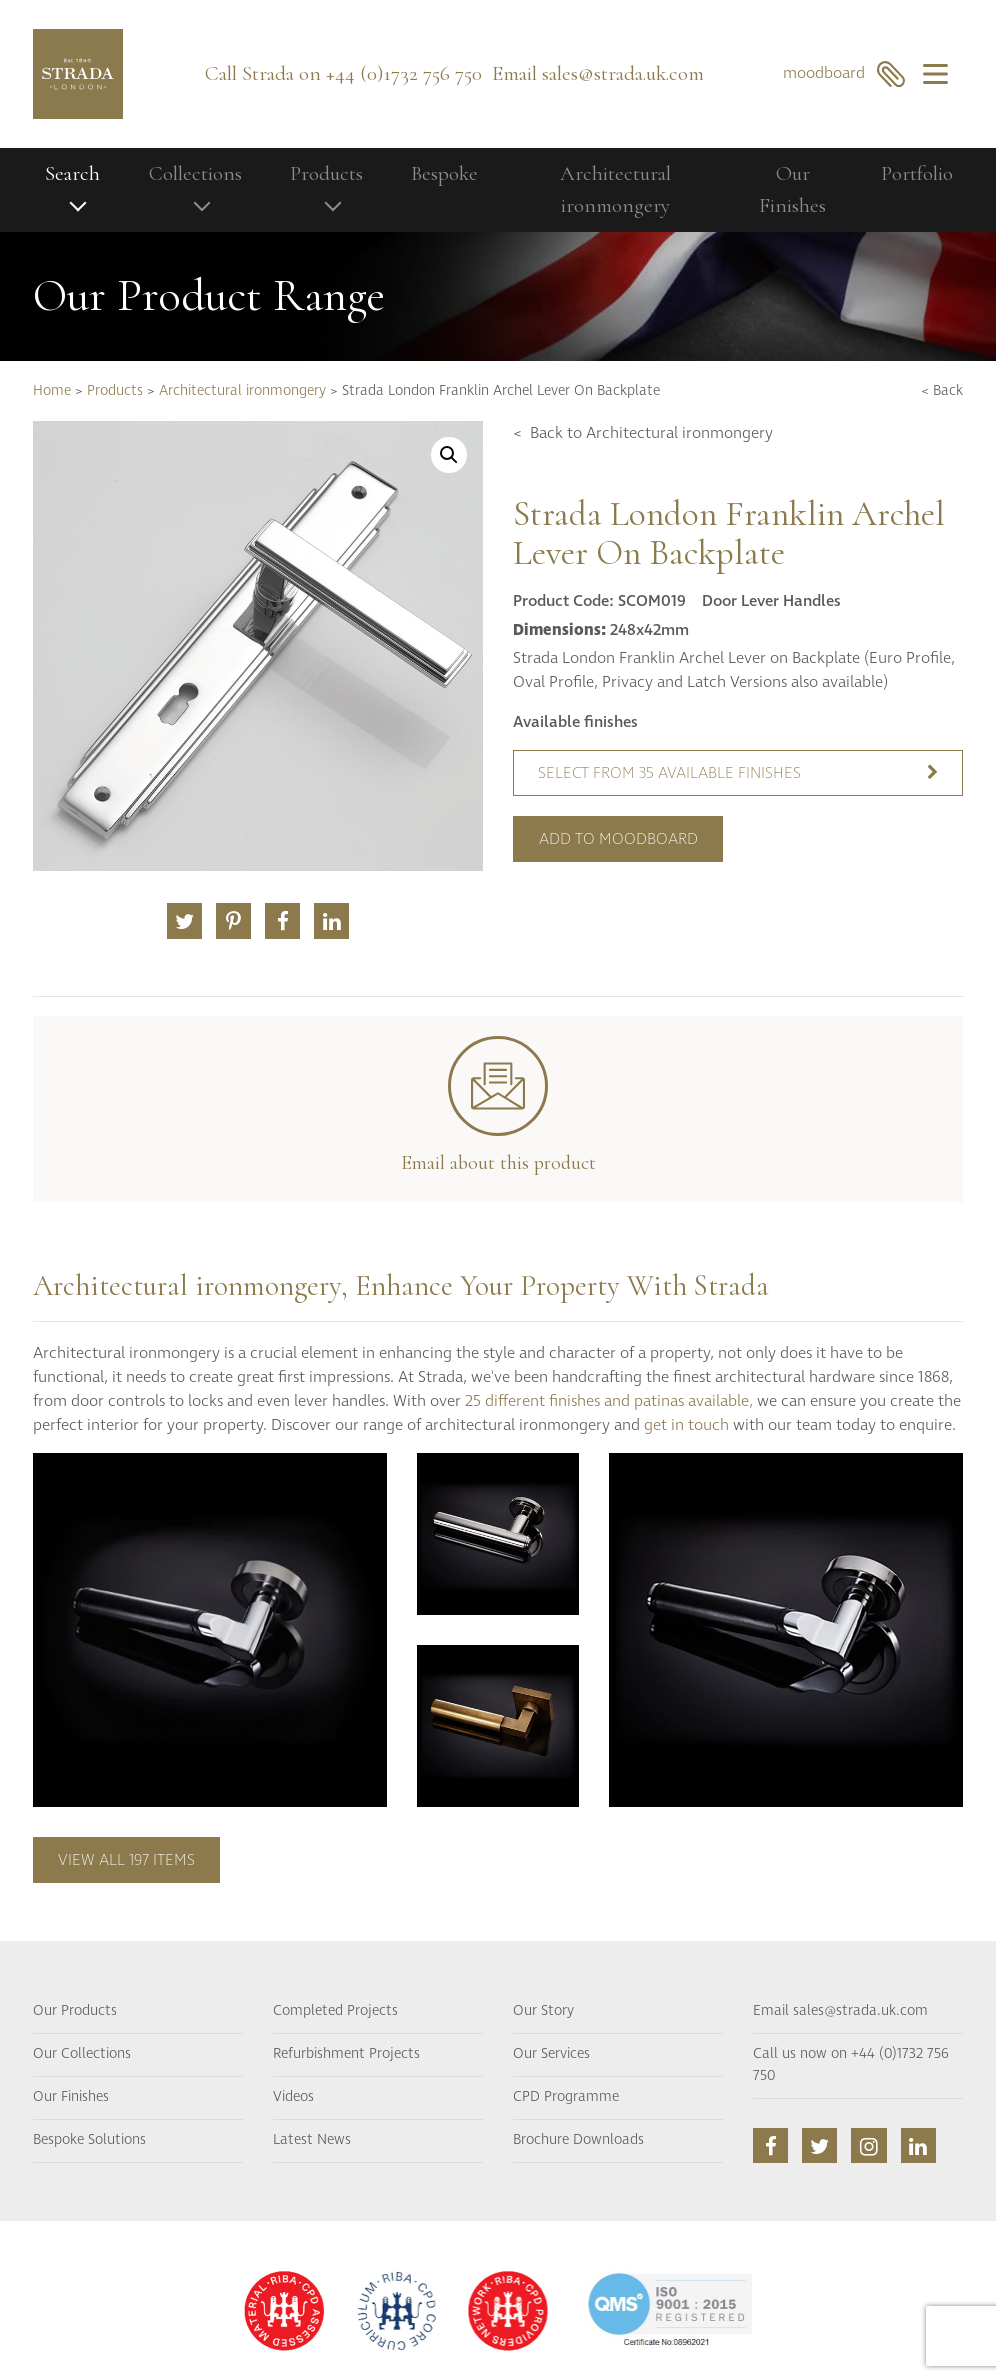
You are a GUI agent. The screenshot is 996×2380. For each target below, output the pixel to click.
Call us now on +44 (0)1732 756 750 (851, 2065)
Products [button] (326, 173)
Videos (293, 2097)
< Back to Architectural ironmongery (643, 433)
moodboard (844, 73)
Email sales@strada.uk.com (840, 2011)
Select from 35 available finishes (738, 773)
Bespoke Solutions (89, 2140)
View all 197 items (126, 1860)
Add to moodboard (618, 839)
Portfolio (917, 173)
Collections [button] (195, 173)
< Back (942, 391)
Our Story (543, 2011)
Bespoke (444, 173)
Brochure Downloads (578, 2140)
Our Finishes (792, 189)
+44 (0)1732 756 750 (404, 73)
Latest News (312, 2140)
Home (52, 391)
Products (115, 391)
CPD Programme (566, 2097)
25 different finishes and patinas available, (609, 1401)
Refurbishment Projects (346, 2054)
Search (72, 173)
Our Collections (82, 2054)
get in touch (686, 1425)
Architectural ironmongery (615, 189)
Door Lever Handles (771, 601)
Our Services (551, 2054)
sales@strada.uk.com (623, 73)
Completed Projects (335, 2011)
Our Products (75, 2011)
